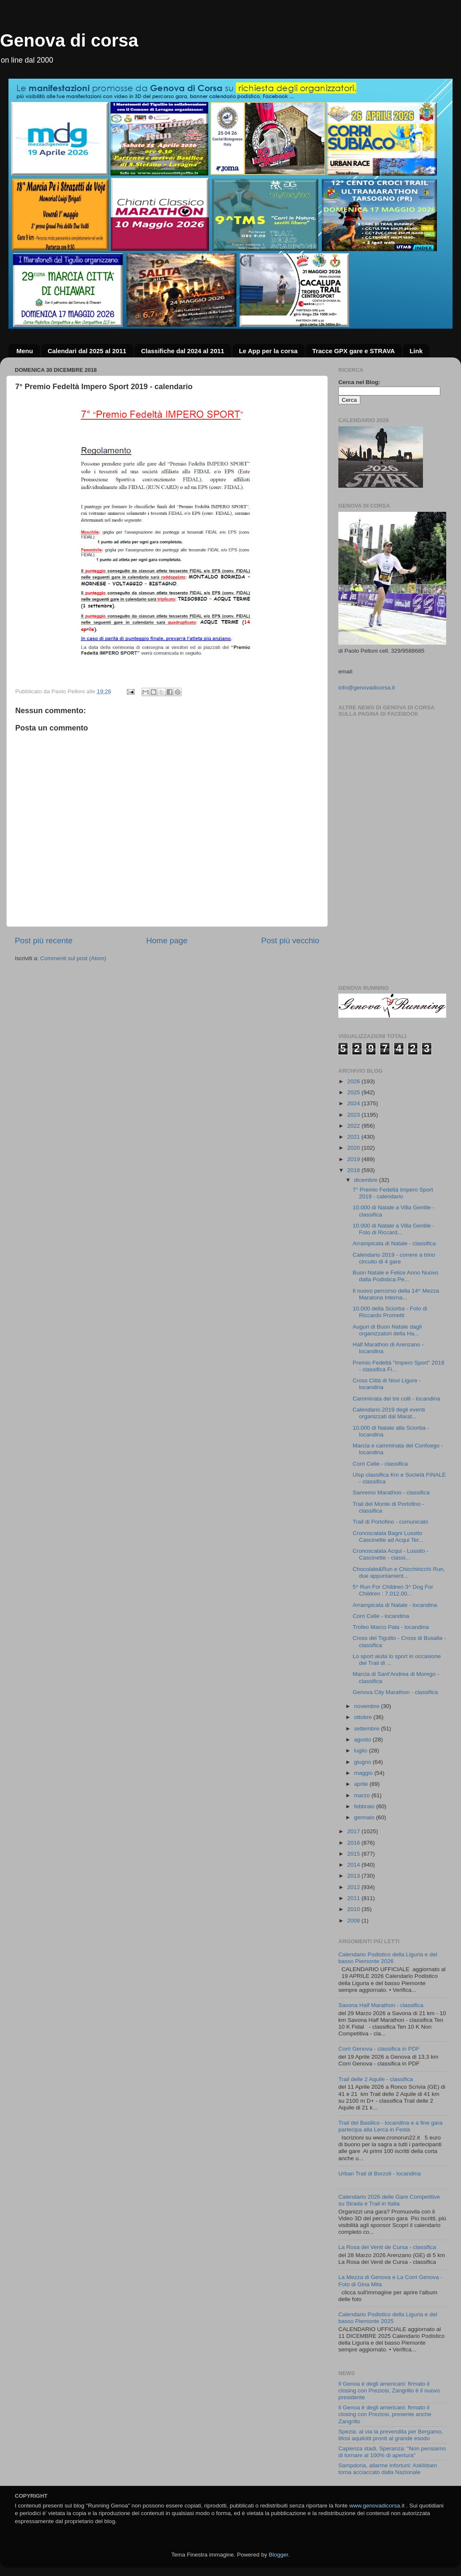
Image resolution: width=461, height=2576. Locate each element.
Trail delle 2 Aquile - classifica (375, 2079)
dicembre (366, 1180)
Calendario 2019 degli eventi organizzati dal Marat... (389, 1413)
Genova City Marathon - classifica (395, 1692)
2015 (354, 1854)
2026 (354, 1081)
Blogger (278, 2554)
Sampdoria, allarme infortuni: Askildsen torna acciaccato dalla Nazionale (387, 2468)
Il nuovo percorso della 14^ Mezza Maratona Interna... (396, 1294)
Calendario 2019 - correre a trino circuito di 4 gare (394, 1258)
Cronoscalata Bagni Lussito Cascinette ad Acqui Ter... (388, 1536)
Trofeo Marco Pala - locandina (391, 1627)
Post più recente (44, 940)
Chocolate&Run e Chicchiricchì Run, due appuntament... (399, 1572)
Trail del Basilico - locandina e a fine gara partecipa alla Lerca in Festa (390, 2126)
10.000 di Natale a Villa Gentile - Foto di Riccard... (393, 1229)
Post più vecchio (290, 940)
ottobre (363, 1717)
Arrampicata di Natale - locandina (395, 1605)
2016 (354, 1843)
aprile (362, 1784)
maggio (364, 1773)
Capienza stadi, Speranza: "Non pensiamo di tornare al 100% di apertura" (392, 2451)
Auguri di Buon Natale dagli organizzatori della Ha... (387, 1330)
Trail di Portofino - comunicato (390, 1522)
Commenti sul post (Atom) (73, 958)
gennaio (365, 1817)
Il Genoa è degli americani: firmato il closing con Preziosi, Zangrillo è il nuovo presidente (389, 2390)
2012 (354, 1887)
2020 (354, 1148)
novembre (367, 1706)
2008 (354, 1920)
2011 (354, 1898)
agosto (363, 1739)
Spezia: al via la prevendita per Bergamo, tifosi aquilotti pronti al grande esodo (390, 2434)
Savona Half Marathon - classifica (380, 2005)
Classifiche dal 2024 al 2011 (182, 350)
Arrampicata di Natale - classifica (394, 1243)
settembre (367, 1728)
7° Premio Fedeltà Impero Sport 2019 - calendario (393, 1193)
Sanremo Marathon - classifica (391, 1492)
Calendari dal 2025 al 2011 (87, 350)
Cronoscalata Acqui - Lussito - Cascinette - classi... (390, 1554)
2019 (354, 1159)
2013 (354, 1876)
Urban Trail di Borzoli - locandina (379, 2173)
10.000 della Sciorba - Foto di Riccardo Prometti (390, 1311)
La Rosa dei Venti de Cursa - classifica (387, 2247)
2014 (354, 1865)
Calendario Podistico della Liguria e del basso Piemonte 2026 (387, 1957)
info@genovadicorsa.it (366, 687)
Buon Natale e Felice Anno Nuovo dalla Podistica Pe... (396, 1276)
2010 (354, 1909)
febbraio (365, 1806)
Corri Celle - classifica (380, 1464)
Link (416, 350)
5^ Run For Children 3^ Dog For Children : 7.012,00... (393, 1590)
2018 (354, 1170)
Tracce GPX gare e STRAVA (353, 350)
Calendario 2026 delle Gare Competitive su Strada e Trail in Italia (389, 2200)
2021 (354, 1137)
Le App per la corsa (268, 350)
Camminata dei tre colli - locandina (396, 1398)
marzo (362, 1795)
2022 (354, 1126)
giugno (363, 1762)
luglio (361, 1750)
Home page (167, 940)
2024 (354, 1103)
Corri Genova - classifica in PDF (379, 2049)
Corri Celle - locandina (381, 1616)
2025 (354, 1092)
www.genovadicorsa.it (377, 2505)
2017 (354, 1831)
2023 (354, 1115)
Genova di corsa (69, 40)
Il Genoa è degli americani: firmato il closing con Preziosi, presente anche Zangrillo (384, 2414)
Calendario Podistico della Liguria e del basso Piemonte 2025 (387, 2317)
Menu (24, 350)
